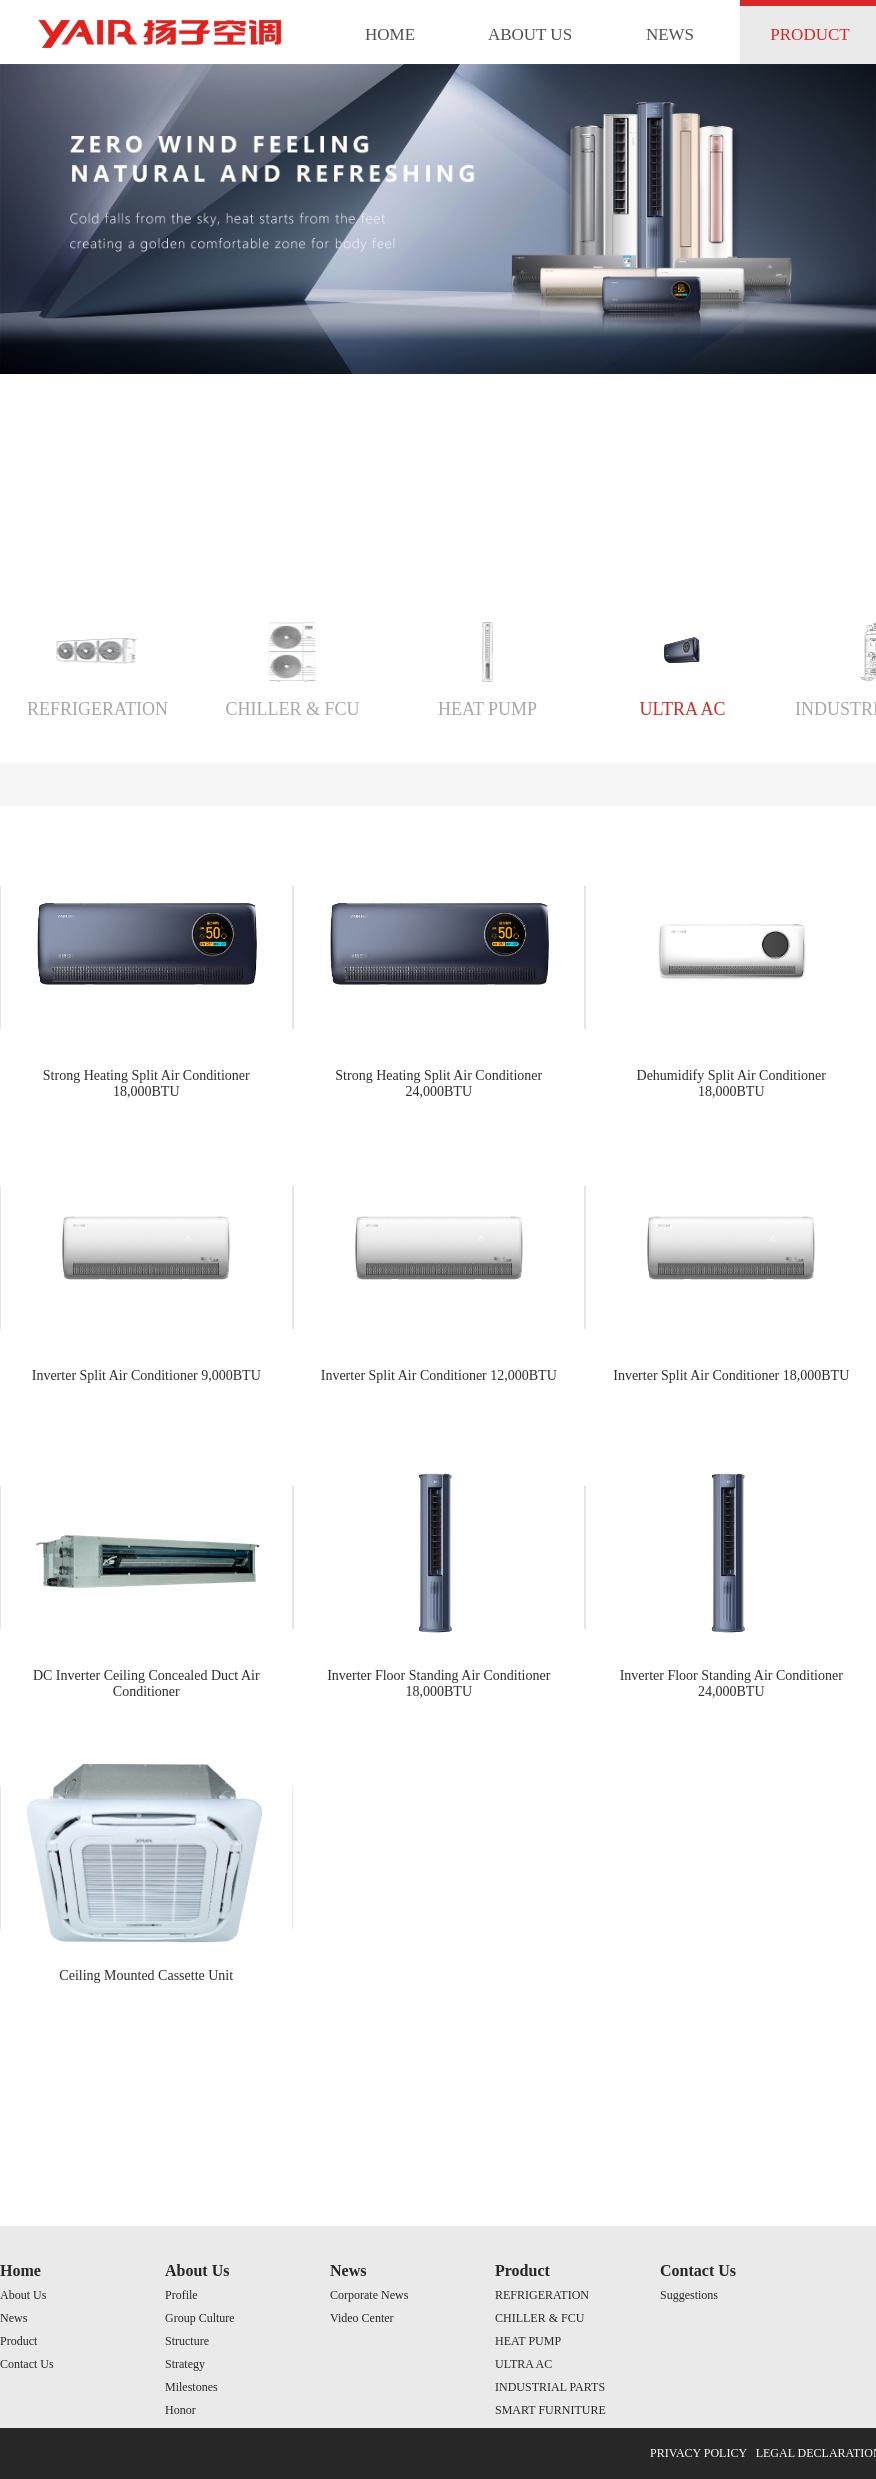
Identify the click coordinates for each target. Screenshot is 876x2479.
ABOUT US (530, 34)
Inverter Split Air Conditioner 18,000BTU (731, 1375)
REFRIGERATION (97, 709)
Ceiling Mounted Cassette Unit (146, 1975)
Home (20, 2270)
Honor (180, 2410)
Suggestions (689, 2295)
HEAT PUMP (487, 709)
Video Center (362, 2318)
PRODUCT (809, 34)
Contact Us (27, 2364)
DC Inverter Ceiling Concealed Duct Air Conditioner (146, 1683)
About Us (23, 2295)
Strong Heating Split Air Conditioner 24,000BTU (438, 1083)
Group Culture (200, 2318)
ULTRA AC (683, 709)
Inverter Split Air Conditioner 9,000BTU (146, 1375)
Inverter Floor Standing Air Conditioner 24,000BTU (731, 1683)
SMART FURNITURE (550, 2410)
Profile (181, 2295)
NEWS (670, 34)
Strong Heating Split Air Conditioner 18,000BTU (146, 1083)
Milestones (191, 2387)
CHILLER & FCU (292, 709)
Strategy (185, 2364)
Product (18, 2341)
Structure (187, 2341)
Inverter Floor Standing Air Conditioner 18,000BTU (438, 1683)
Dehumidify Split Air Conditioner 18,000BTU (731, 1083)
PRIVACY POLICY (698, 2453)
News (13, 2318)
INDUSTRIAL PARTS (550, 2387)
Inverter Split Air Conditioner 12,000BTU (439, 1375)
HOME (390, 34)
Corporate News (369, 2295)
